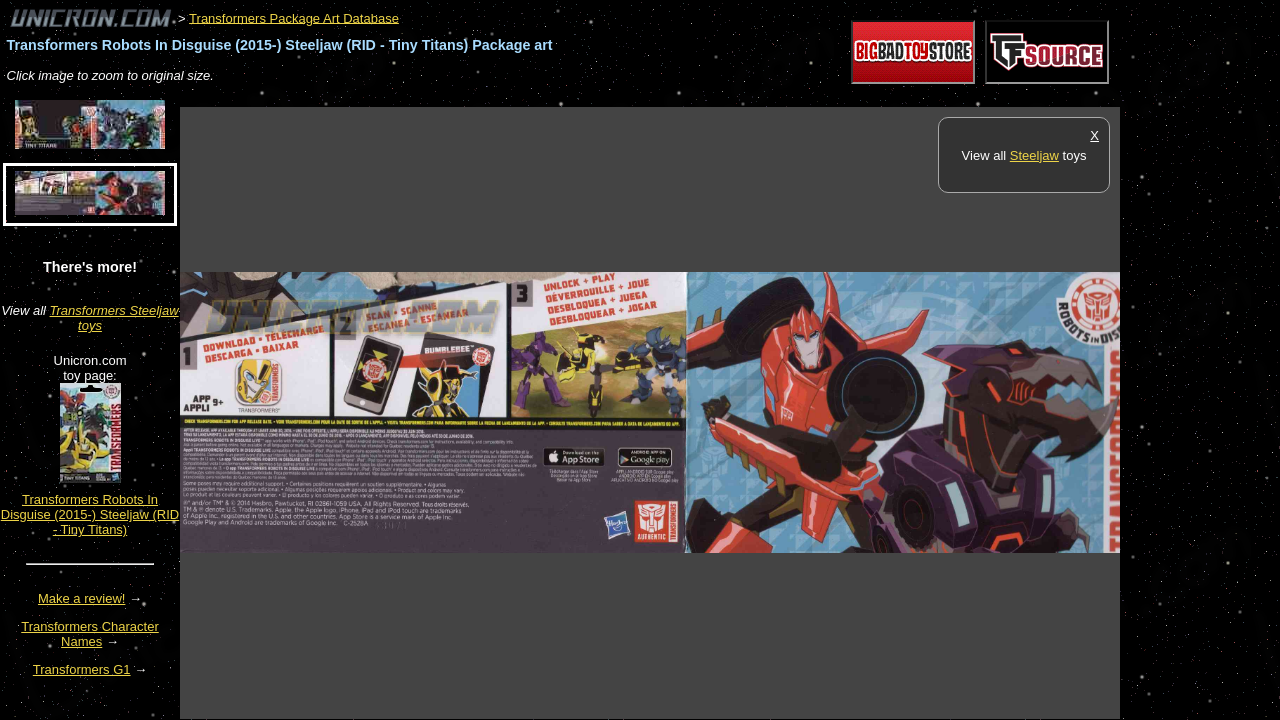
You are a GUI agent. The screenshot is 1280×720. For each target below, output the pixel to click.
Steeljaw (1034, 155)
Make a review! (81, 598)
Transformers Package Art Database (294, 17)
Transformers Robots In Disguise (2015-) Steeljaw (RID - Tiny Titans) (90, 514)
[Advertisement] (544, 96)
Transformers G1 (82, 669)
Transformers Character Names (90, 634)
